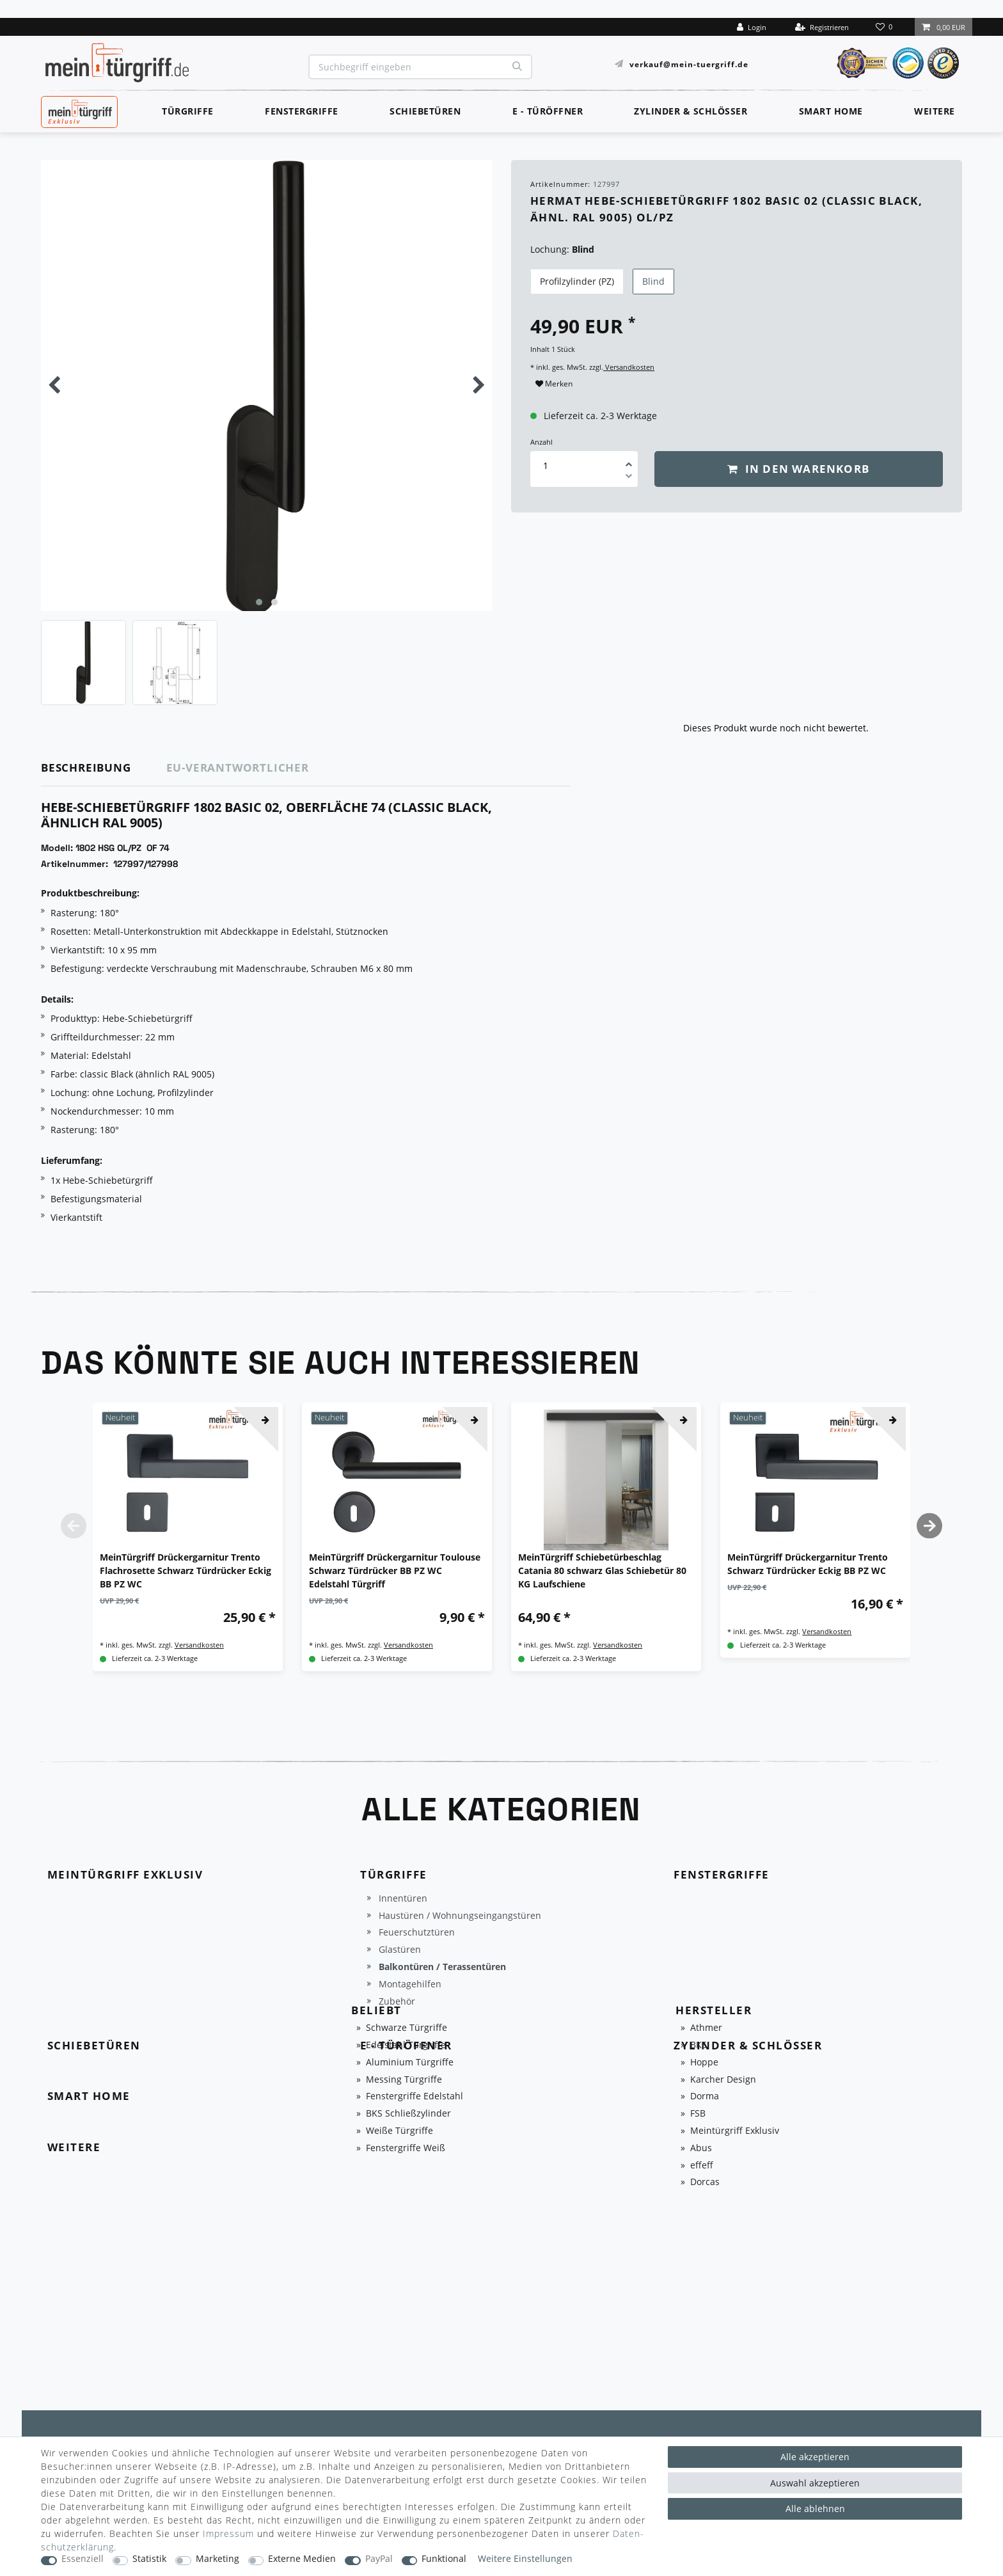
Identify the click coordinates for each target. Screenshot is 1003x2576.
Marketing (217, 2559)
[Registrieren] (822, 27)
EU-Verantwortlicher (237, 767)
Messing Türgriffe (404, 2079)
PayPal (379, 2559)
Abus (701, 2148)
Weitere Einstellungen (525, 2559)
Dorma (704, 2096)
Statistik (149, 2559)
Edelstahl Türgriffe (406, 2045)
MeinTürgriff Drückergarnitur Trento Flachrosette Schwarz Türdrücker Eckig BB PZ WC (185, 1570)
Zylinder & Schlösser (690, 111)
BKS (698, 2045)
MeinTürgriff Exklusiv (78, 110)
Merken (554, 383)
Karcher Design (723, 2079)
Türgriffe (188, 111)
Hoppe (704, 2062)
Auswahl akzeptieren (815, 2483)
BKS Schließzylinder (408, 2113)
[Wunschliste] (885, 27)
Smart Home (831, 111)
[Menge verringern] (629, 478)
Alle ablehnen (815, 2508)
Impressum (228, 2533)
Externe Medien (302, 2559)
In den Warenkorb (798, 468)
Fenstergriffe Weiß (405, 2148)
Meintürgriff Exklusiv (734, 2131)
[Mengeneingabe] (545, 465)
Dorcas (705, 2182)
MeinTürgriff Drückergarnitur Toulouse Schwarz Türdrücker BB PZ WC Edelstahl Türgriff (394, 1570)
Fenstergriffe (301, 111)
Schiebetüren (425, 111)
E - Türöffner (547, 111)
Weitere (934, 111)
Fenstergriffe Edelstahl (414, 2096)
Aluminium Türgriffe (410, 2062)
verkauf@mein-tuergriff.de (688, 63)
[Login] (751, 27)
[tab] (104, 768)
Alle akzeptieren (814, 2457)
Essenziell (82, 2559)
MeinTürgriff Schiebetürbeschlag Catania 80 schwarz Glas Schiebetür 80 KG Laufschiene (602, 1570)
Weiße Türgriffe (399, 2131)
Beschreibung (86, 767)
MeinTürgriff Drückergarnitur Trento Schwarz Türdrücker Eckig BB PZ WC (807, 1564)
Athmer (706, 2028)
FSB (698, 2113)
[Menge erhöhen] (629, 460)
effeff (701, 2165)
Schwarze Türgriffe (406, 2028)
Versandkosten (628, 367)
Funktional (444, 2559)
